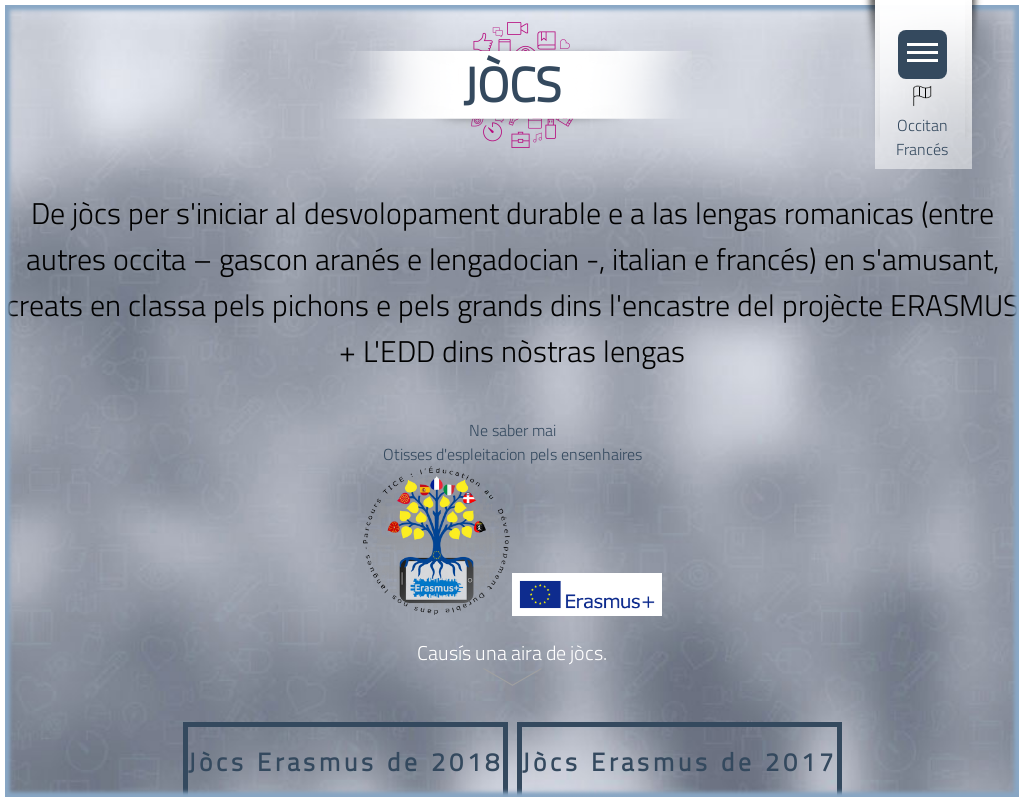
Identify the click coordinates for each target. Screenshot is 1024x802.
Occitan (922, 125)
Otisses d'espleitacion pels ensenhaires (512, 454)
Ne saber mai (512, 430)
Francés (922, 149)
